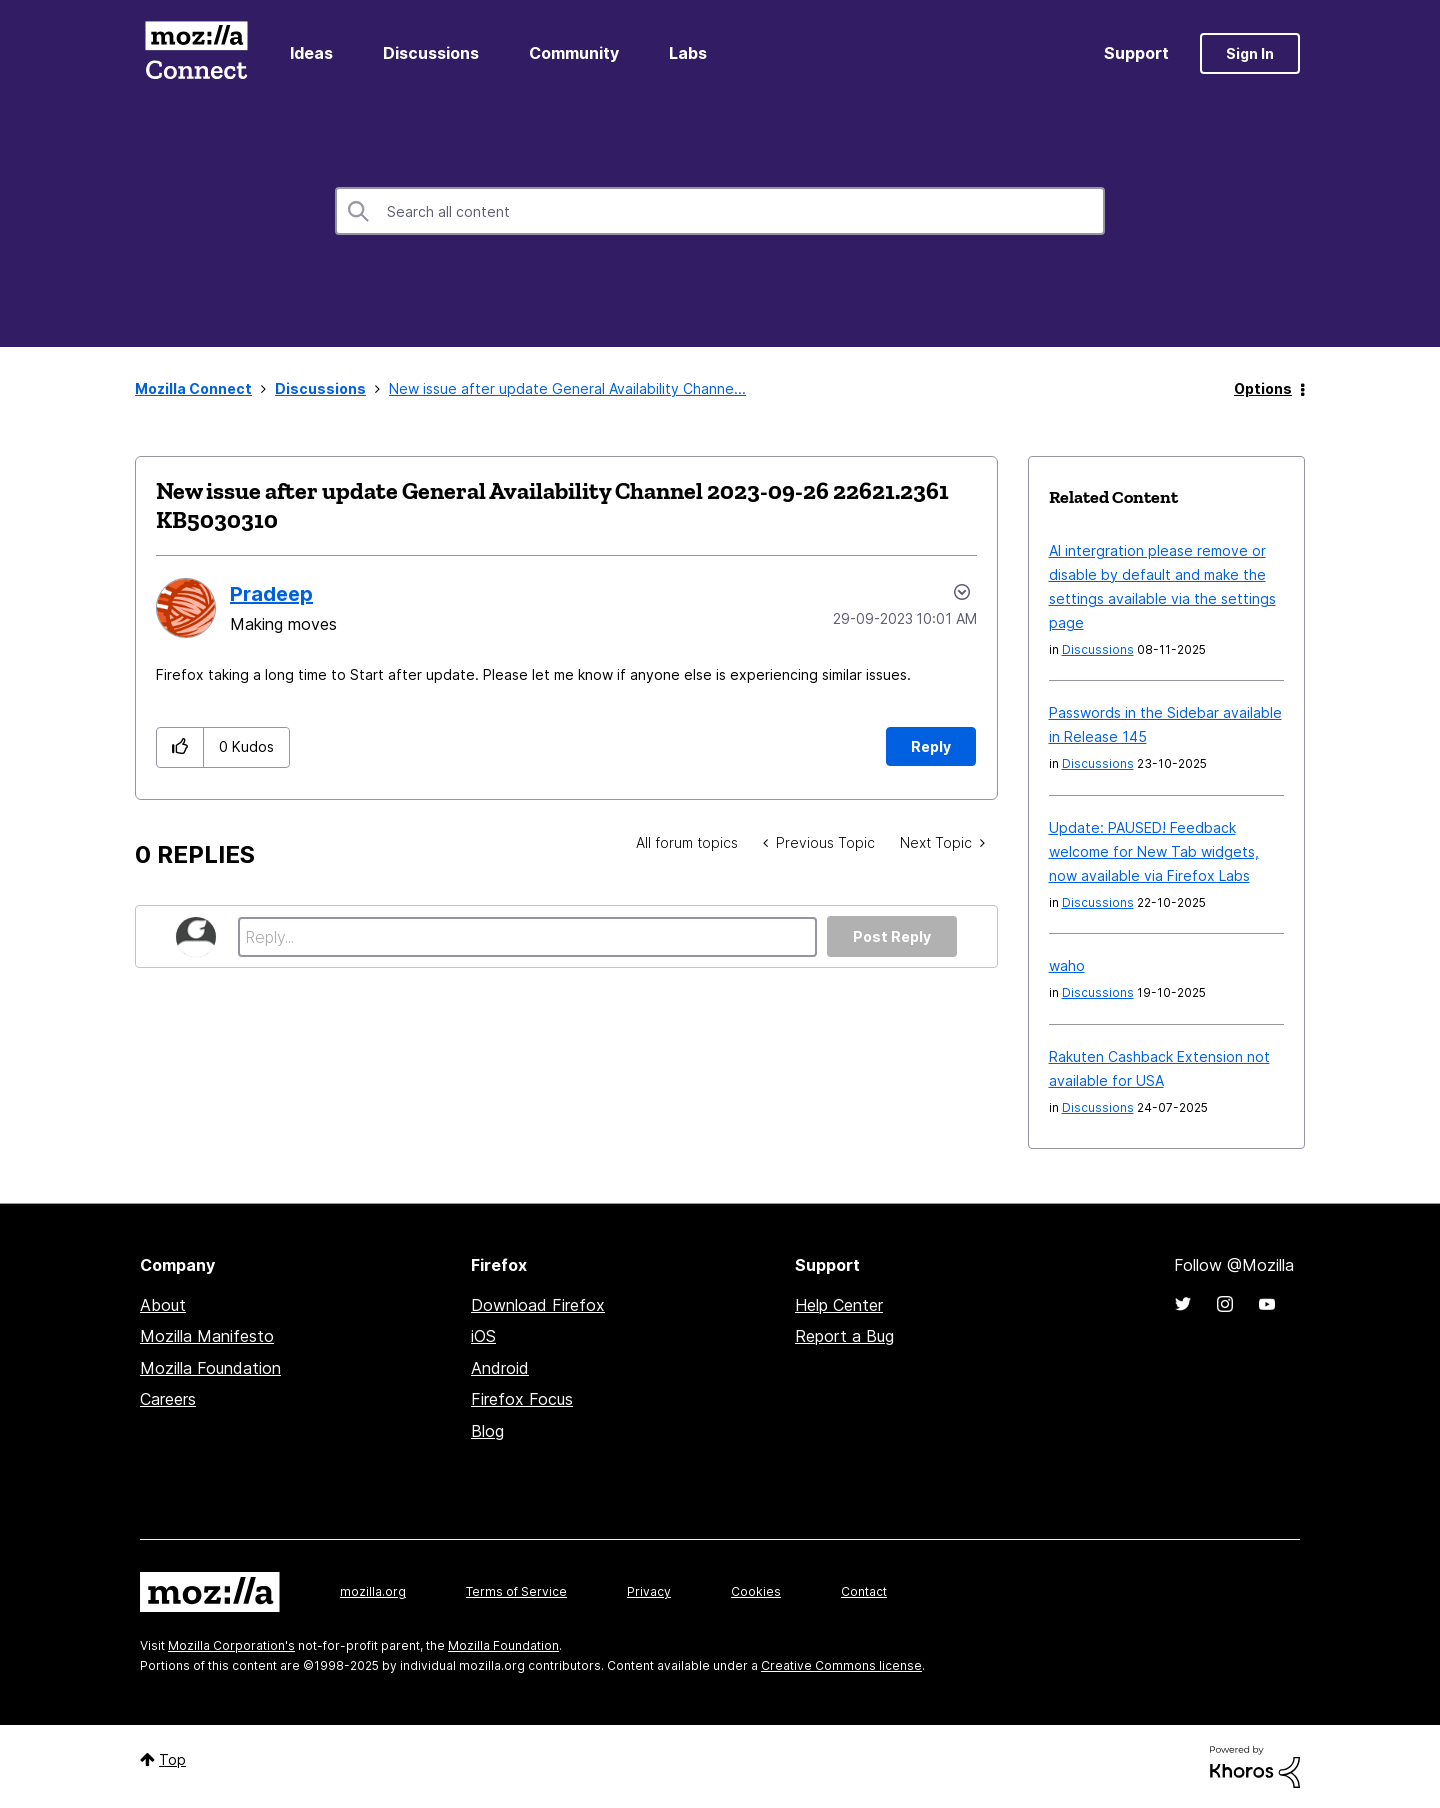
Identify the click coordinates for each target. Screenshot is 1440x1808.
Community (574, 53)
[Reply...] (527, 937)
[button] (180, 747)
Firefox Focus (522, 1399)
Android (500, 1368)
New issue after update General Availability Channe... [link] (567, 388)
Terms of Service (516, 1591)
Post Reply (892, 936)
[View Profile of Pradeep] (271, 594)
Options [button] (1263, 388)
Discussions (431, 53)
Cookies (756, 1591)
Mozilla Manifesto (207, 1336)
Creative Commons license (841, 1665)
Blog (487, 1431)
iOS (483, 1336)
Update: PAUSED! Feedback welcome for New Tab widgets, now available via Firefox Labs (1154, 851)
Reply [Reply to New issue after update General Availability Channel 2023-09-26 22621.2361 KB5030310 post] (931, 746)
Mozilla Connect (196, 53)
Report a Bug (844, 1336)
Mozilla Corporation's (231, 1645)
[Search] (720, 211)
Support (1136, 53)
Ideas (311, 53)
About (163, 1305)
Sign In (1250, 53)
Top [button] (172, 1759)
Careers (168, 1399)
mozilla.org (373, 1591)
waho (1067, 965)
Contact (864, 1591)
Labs (688, 53)
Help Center (839, 1305)
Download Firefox (538, 1305)
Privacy (649, 1591)
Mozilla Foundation (210, 1368)
